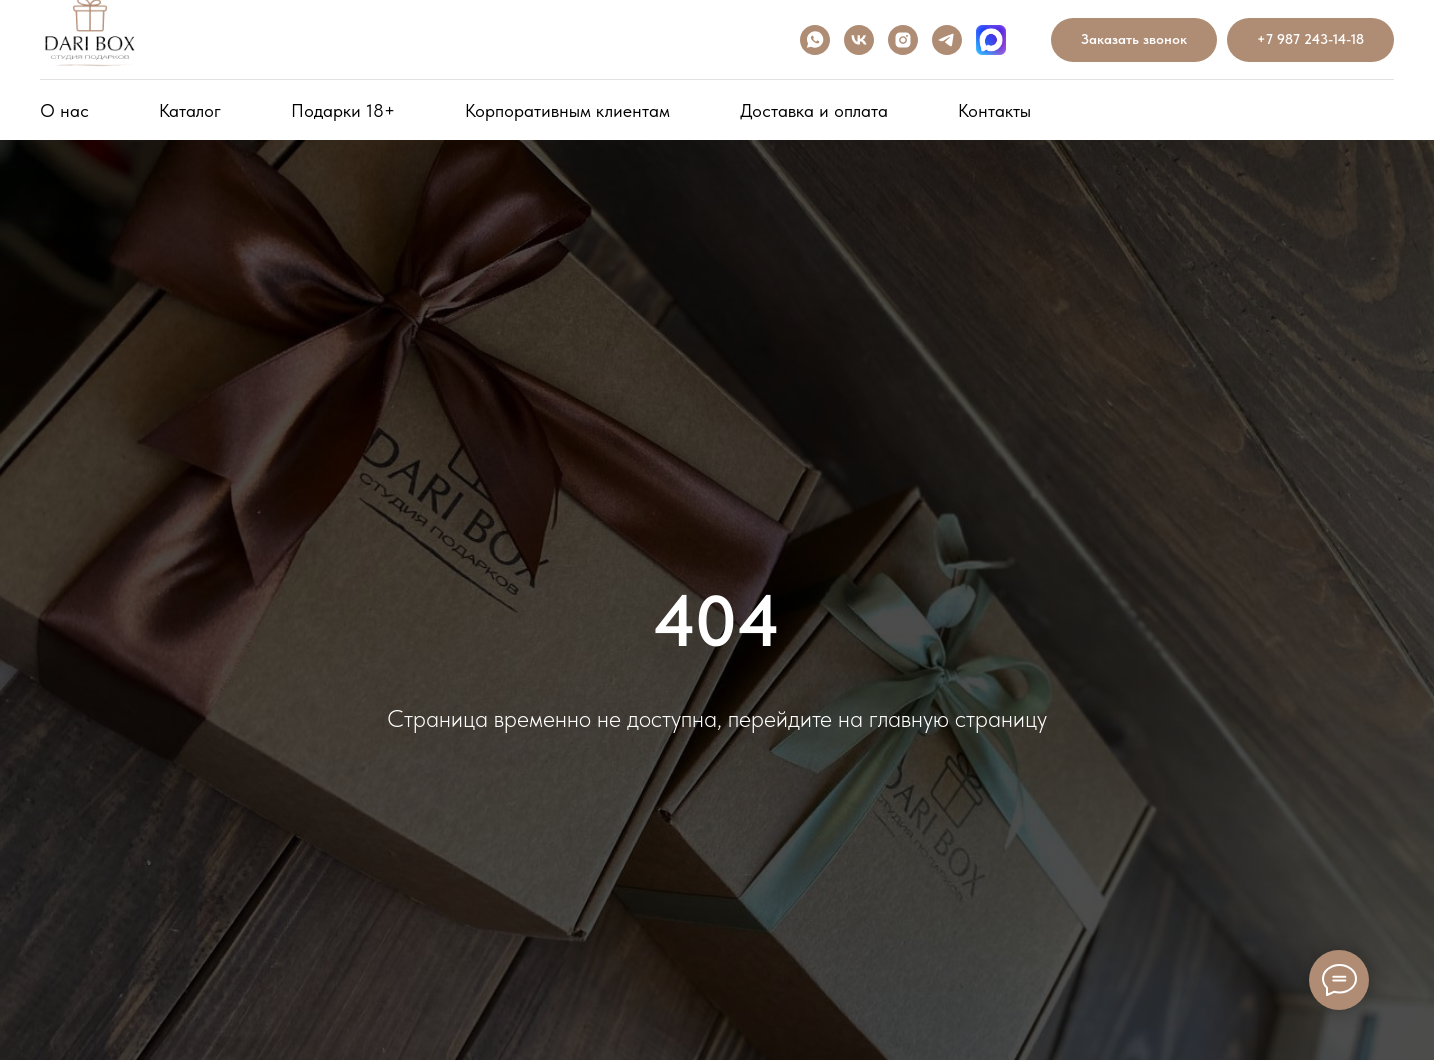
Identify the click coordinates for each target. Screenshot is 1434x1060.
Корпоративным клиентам (567, 110)
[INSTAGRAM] (903, 40)
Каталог (190, 110)
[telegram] (947, 40)
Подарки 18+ (343, 110)
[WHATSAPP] (815, 40)
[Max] (991, 40)
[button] (1134, 40)
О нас (64, 110)
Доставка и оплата (814, 110)
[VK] (859, 40)
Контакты (994, 110)
